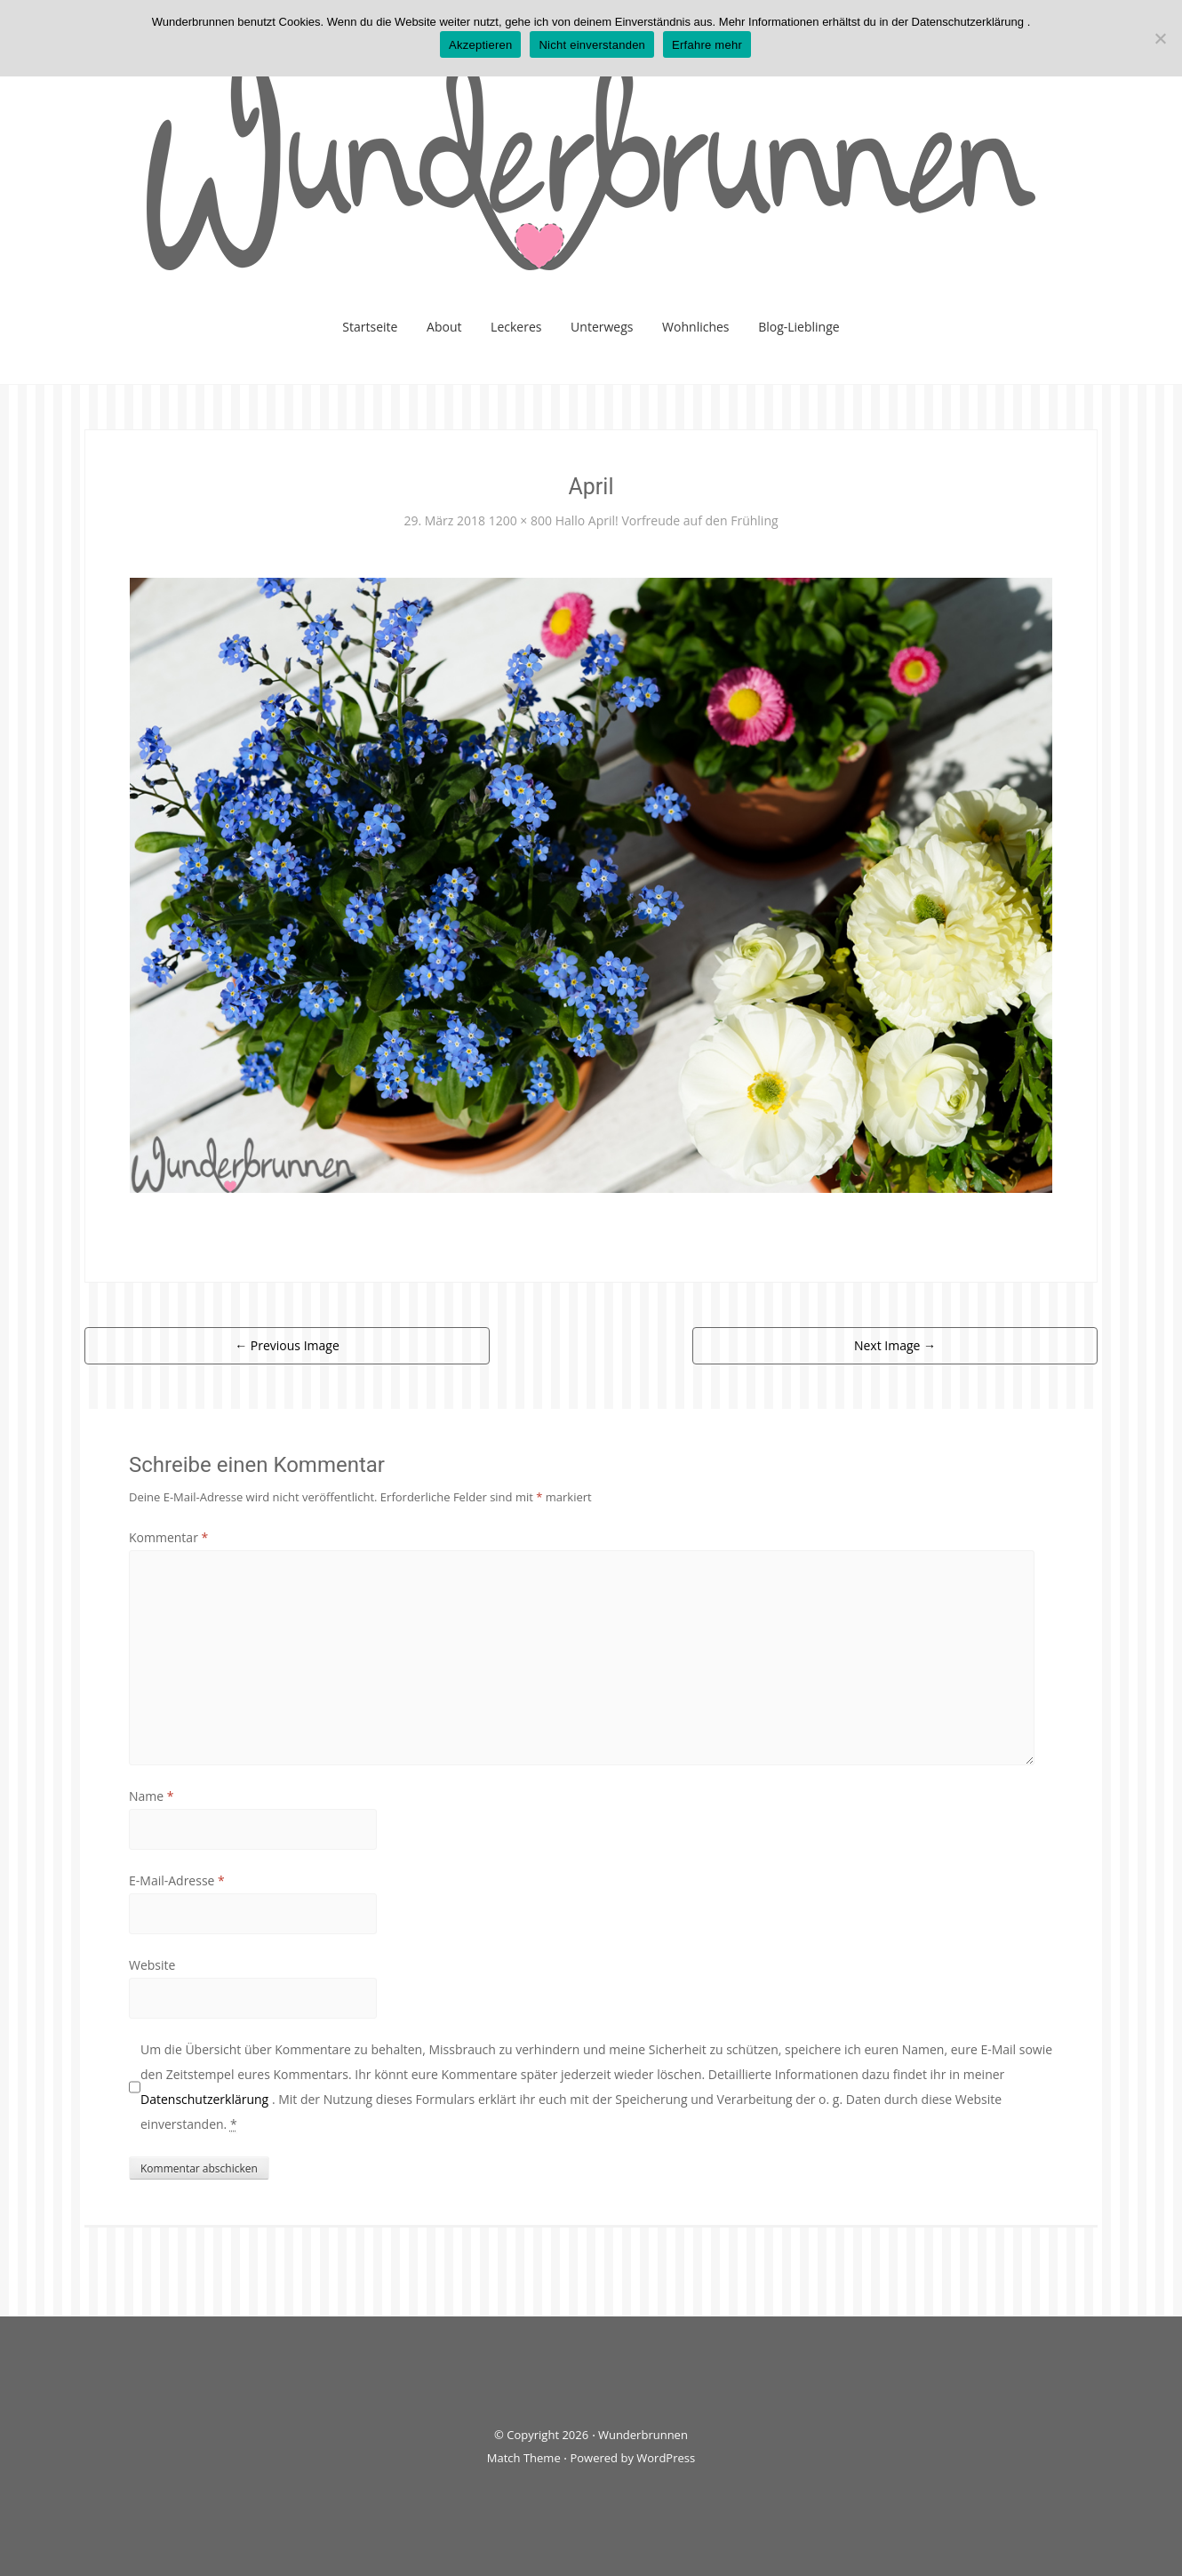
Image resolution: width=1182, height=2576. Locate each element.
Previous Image (287, 1345)
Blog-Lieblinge (799, 326)
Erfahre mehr (707, 45)
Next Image (895, 1345)
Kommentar (168, 1537)
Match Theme (524, 2458)
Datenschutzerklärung (206, 2099)
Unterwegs (602, 326)
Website (152, 1964)
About (444, 326)
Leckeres (516, 326)
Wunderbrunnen (643, 2435)
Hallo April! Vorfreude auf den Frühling (667, 520)
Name (151, 1796)
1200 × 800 (520, 520)
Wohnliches (695, 326)
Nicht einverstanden (592, 45)
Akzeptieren (480, 45)
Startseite (369, 326)
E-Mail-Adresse (177, 1880)
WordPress (665, 2458)
